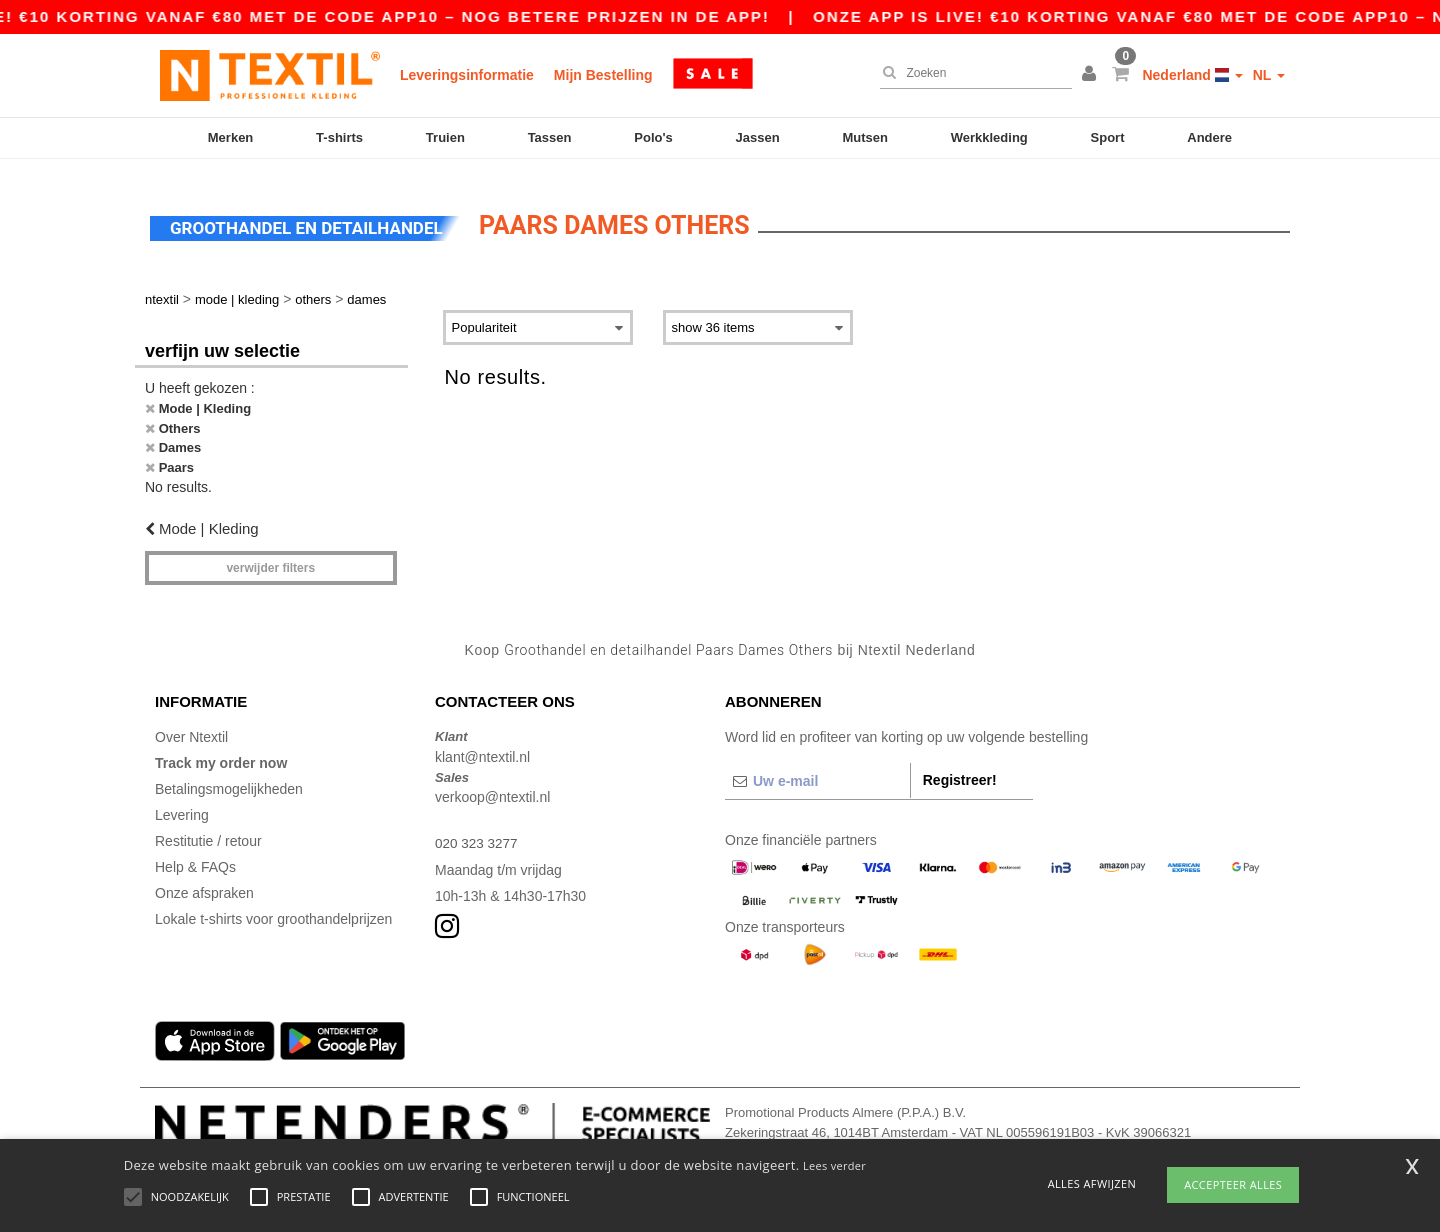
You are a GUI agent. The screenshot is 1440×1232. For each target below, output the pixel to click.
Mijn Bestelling (603, 75)
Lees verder (834, 1165)
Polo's (653, 137)
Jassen (758, 137)
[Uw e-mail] (817, 769)
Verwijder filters (270, 555)
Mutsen (865, 137)
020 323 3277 (478, 831)
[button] (1092, 75)
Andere (1209, 137)
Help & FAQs (195, 855)
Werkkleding (989, 137)
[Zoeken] (971, 73)
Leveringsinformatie (467, 75)
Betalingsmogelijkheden (229, 777)
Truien (445, 137)
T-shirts (339, 137)
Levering (182, 803)
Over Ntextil (191, 725)
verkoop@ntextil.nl (492, 785)
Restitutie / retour (208, 829)
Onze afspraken (204, 881)
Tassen (550, 137)
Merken (231, 137)
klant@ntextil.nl (482, 744)
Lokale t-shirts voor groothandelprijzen (273, 907)
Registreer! (960, 768)
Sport (1108, 137)
